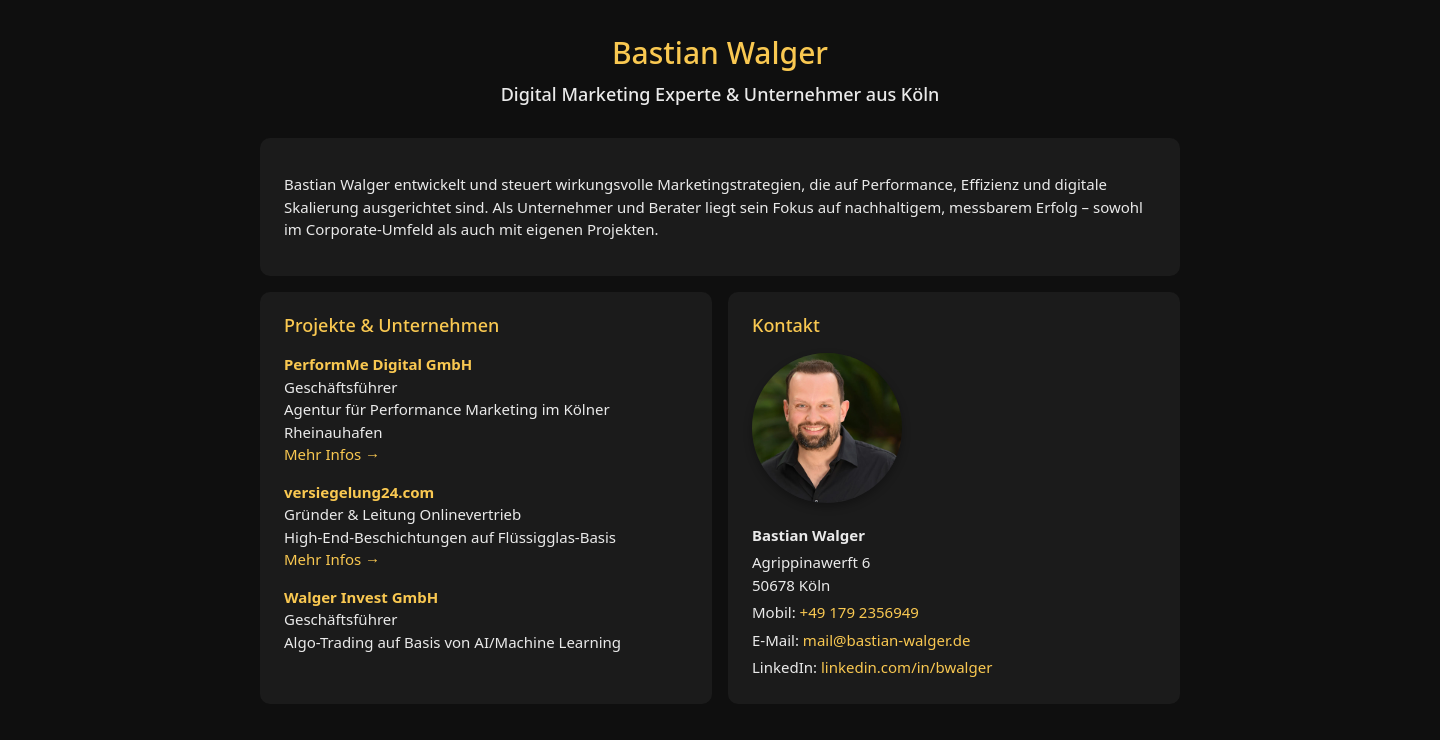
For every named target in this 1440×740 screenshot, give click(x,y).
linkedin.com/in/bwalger (906, 667)
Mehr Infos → (332, 454)
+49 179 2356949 (859, 612)
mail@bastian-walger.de (887, 640)
